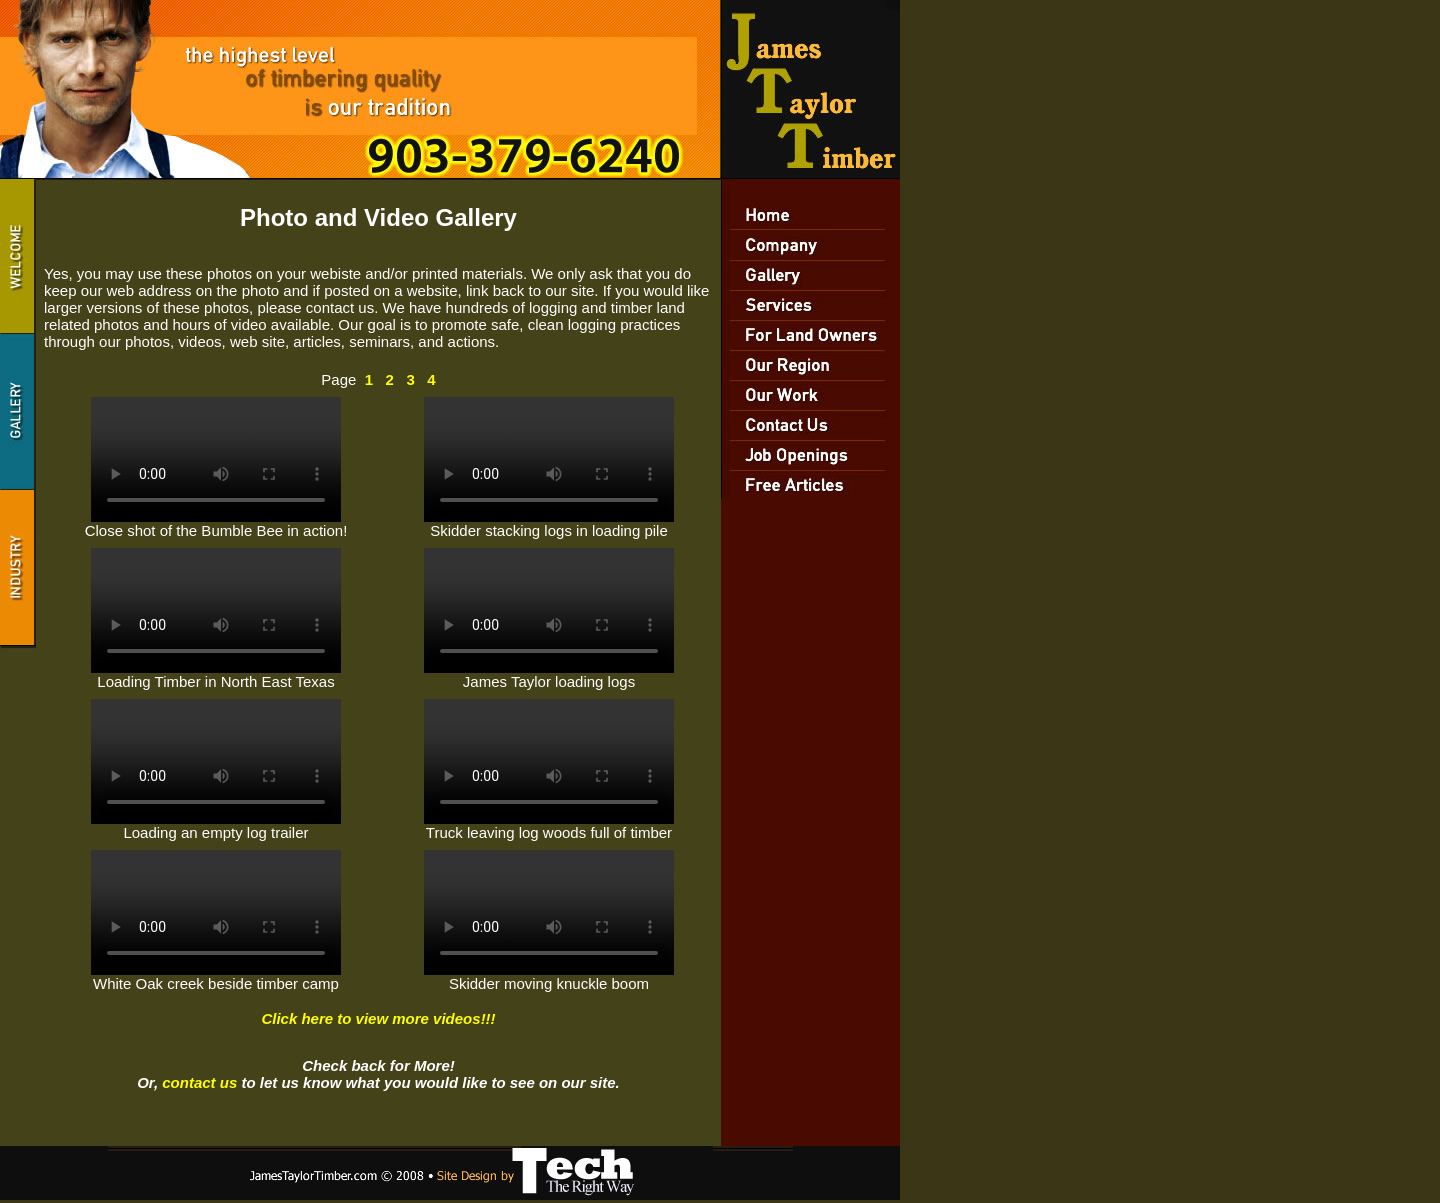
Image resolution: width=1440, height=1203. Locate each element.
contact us (199, 1082)
